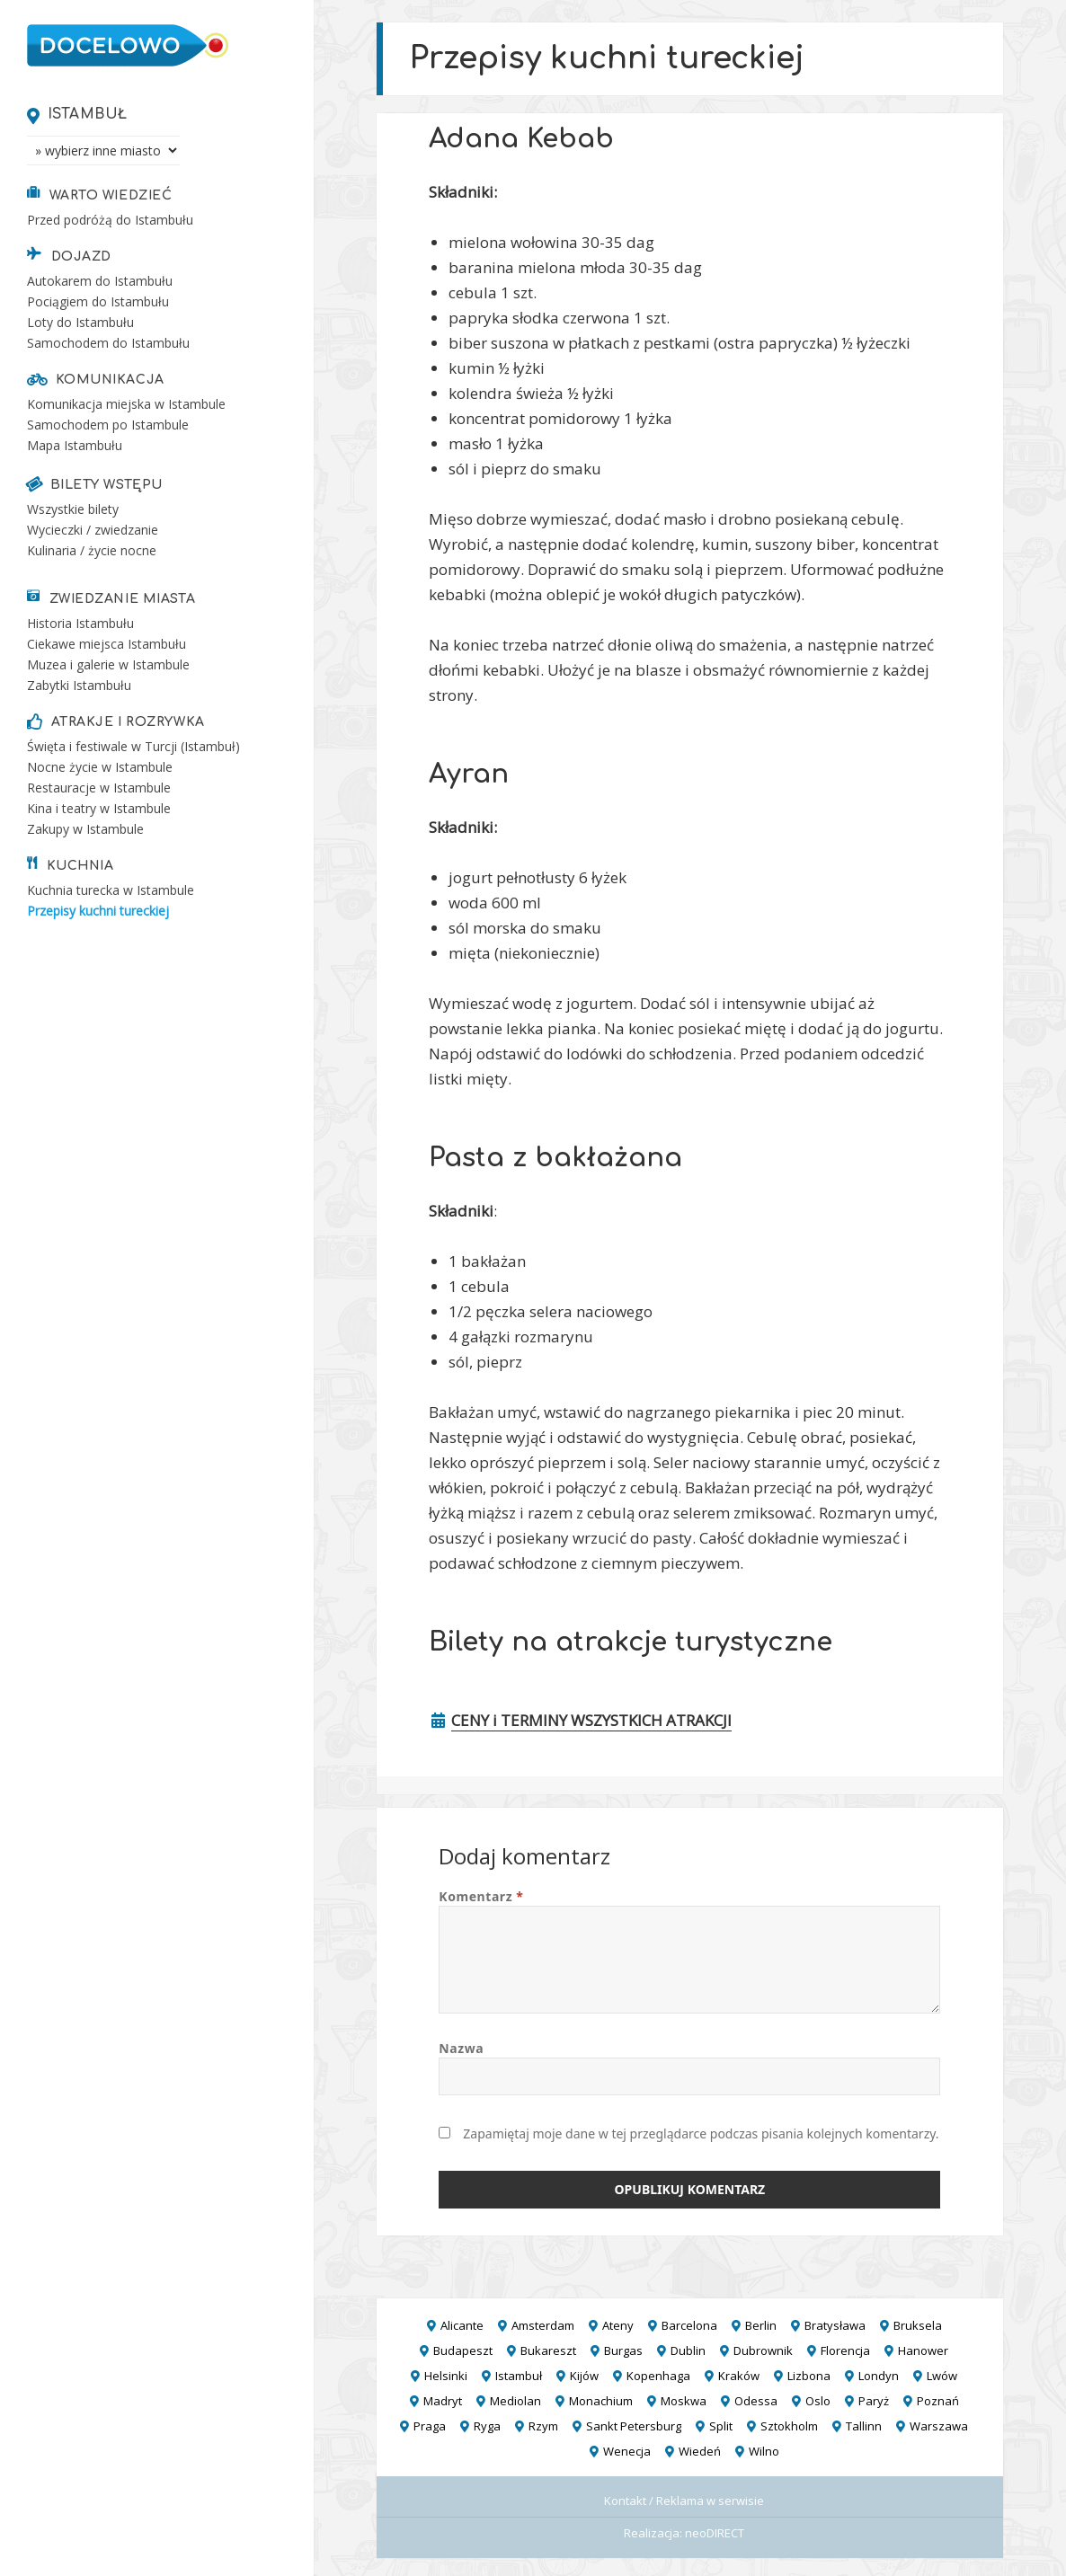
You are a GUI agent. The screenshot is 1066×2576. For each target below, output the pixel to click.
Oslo (818, 2401)
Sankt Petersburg (633, 2426)
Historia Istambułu (80, 623)
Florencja (845, 2350)
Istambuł (88, 114)
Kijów (584, 2376)
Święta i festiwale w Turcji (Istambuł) (133, 746)
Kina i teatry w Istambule (99, 808)
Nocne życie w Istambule (100, 766)
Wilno (764, 2451)
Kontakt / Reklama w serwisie (684, 2500)
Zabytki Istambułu (79, 685)
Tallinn (864, 2426)
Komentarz (481, 1896)
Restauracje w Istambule (99, 787)
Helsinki (445, 2376)
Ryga (487, 2426)
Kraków (739, 2376)
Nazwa (461, 2048)
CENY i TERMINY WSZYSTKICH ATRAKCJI (591, 1720)
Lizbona (809, 2376)
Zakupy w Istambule (85, 828)
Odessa (755, 2401)
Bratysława (835, 2325)
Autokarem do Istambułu (100, 280)
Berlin (761, 2325)
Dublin (688, 2350)
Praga (429, 2426)
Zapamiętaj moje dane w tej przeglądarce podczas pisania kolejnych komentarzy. (700, 2133)
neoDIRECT (714, 2533)
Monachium (601, 2401)
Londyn (878, 2376)
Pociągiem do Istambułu (98, 301)
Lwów (942, 2376)
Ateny (618, 2325)
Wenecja (627, 2451)
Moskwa (683, 2401)
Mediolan (515, 2401)
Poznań (938, 2401)
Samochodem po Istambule (108, 424)
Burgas (623, 2350)
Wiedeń (700, 2451)
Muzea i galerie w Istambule (108, 664)
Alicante (462, 2325)
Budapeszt (463, 2350)
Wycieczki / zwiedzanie (92, 529)
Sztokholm (789, 2426)
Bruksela (917, 2325)
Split (721, 2426)
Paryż (873, 2401)
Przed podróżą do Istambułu (110, 219)
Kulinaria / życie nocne (91, 550)
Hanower (923, 2350)
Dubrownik (763, 2350)
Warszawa (939, 2426)
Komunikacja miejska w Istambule (126, 403)
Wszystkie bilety (73, 509)
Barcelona (689, 2325)
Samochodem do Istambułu (108, 342)
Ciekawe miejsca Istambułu (106, 643)
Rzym (543, 2426)
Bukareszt (548, 2350)
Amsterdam (542, 2325)
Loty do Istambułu (80, 322)
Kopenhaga (658, 2376)
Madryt (442, 2401)
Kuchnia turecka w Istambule (110, 890)
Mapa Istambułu (74, 445)
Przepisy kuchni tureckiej (98, 910)
